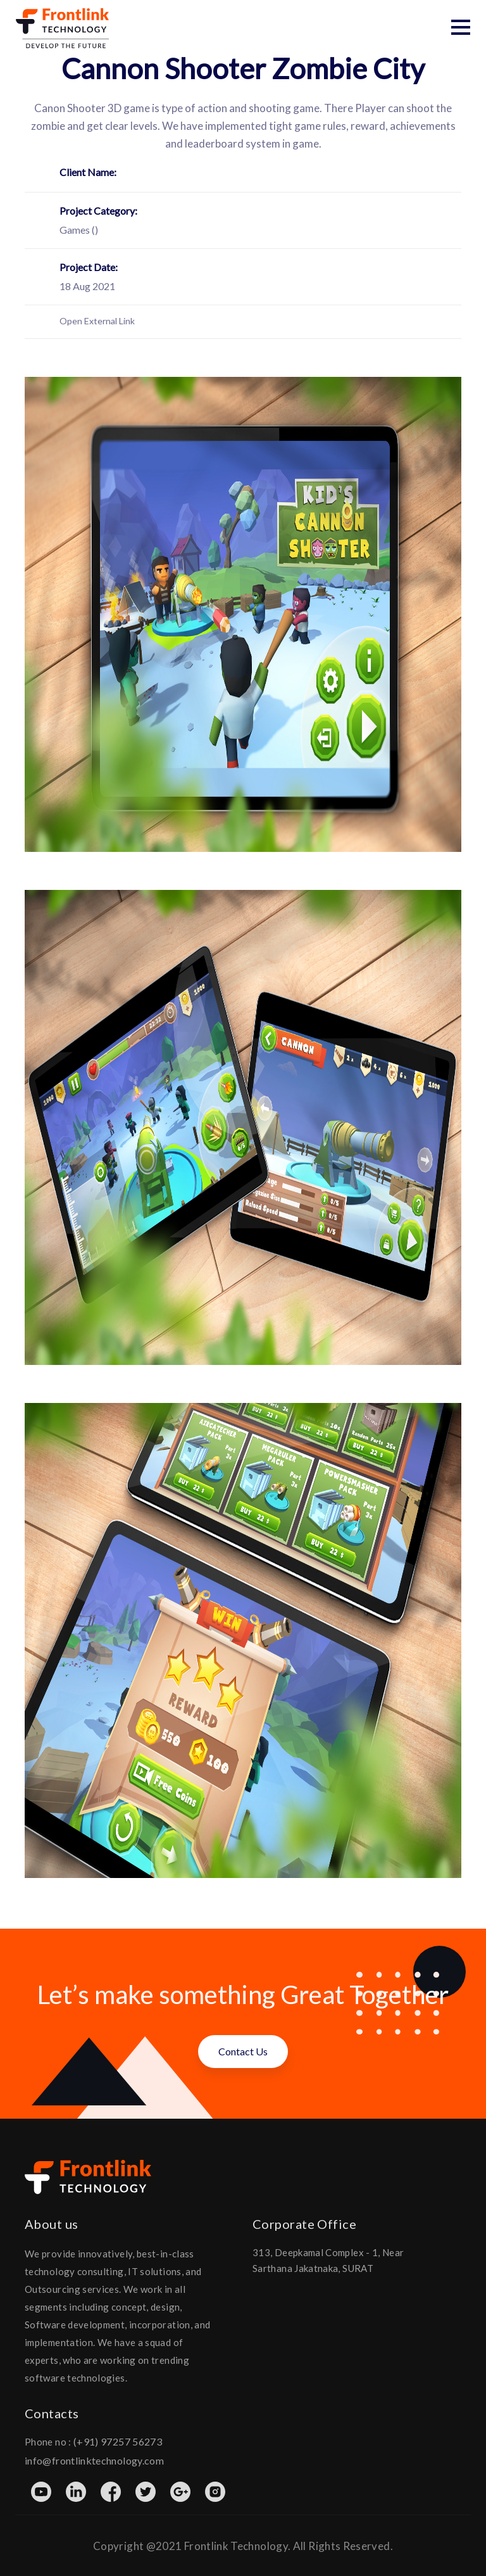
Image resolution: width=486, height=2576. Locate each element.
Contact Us (243, 2050)
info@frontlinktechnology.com (94, 2459)
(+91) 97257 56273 (117, 2440)
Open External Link (97, 319)
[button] (460, 27)
